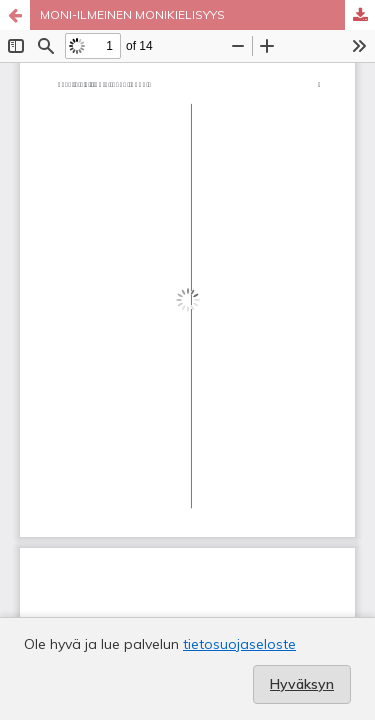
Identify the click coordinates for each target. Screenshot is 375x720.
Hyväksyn (302, 684)
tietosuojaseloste (239, 644)
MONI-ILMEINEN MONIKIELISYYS (132, 14)
